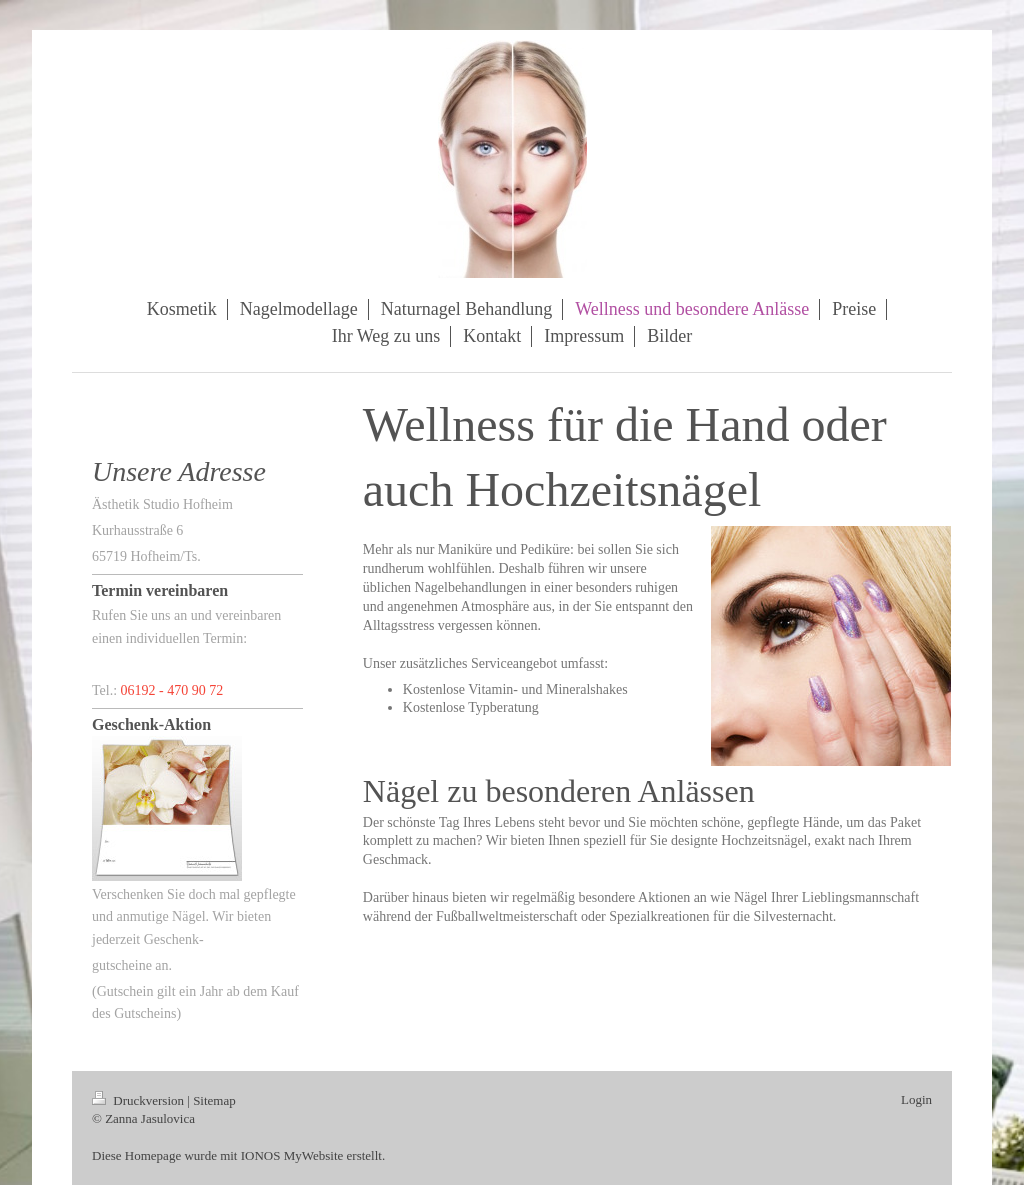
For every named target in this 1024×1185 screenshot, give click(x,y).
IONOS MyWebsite (292, 1155)
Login (916, 1099)
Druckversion (139, 1100)
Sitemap (214, 1100)
